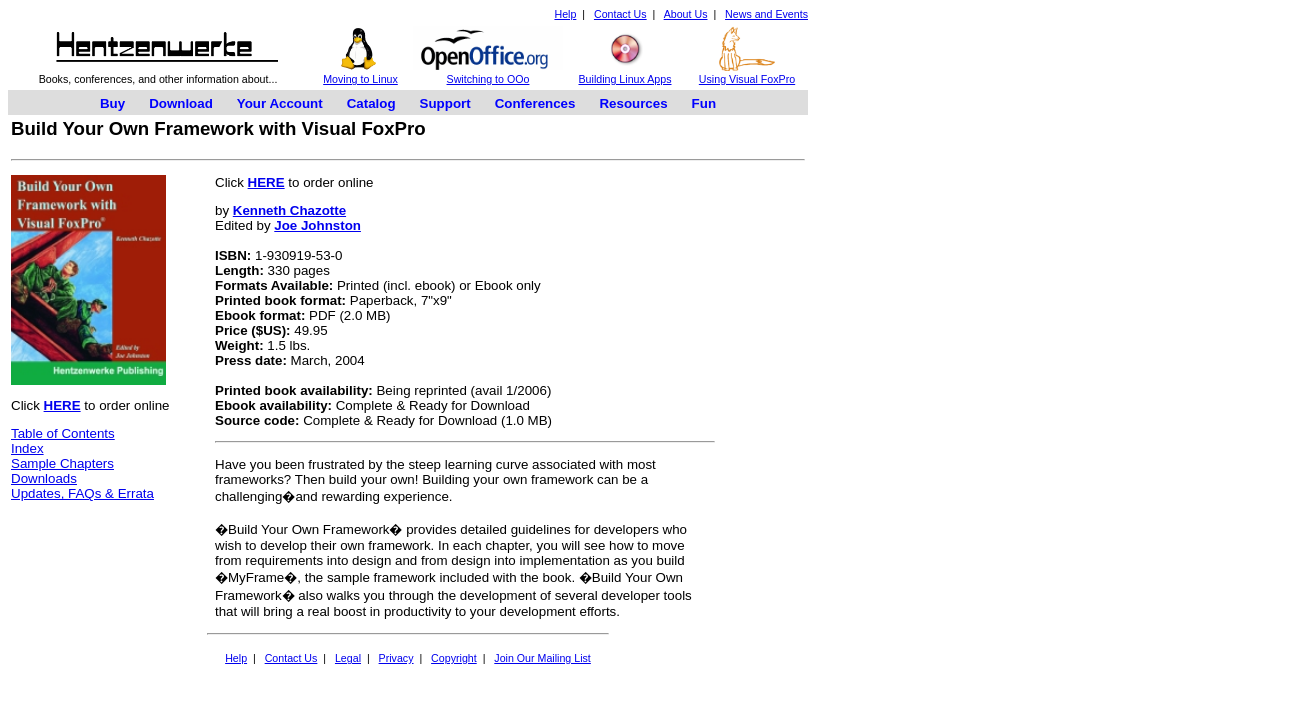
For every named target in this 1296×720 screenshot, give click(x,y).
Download (181, 103)
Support (445, 103)
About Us (686, 14)
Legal (348, 658)
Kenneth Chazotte (289, 210)
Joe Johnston (317, 225)
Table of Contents (63, 433)
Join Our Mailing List (542, 658)
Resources (633, 103)
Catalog (371, 103)
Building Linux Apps (624, 79)
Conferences (535, 103)
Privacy (396, 658)
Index (27, 448)
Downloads (44, 478)
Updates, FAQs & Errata (82, 493)
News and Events (766, 14)
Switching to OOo (488, 79)
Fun (704, 103)
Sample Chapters (62, 463)
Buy (112, 103)
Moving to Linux (360, 79)
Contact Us (620, 14)
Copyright (454, 658)
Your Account (280, 103)
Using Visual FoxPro (747, 79)
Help (565, 14)
